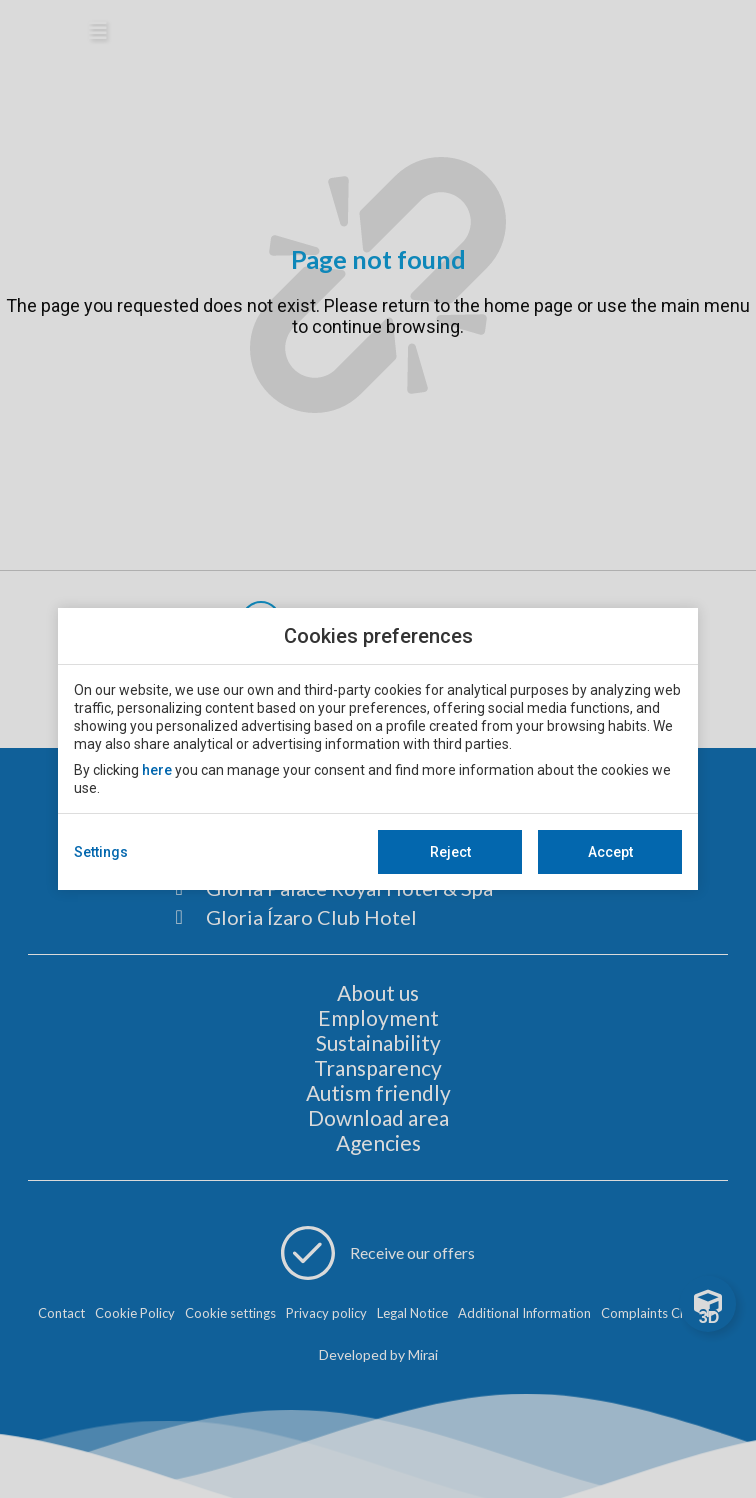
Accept (610, 852)
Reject (450, 852)
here (157, 770)
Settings (101, 852)
